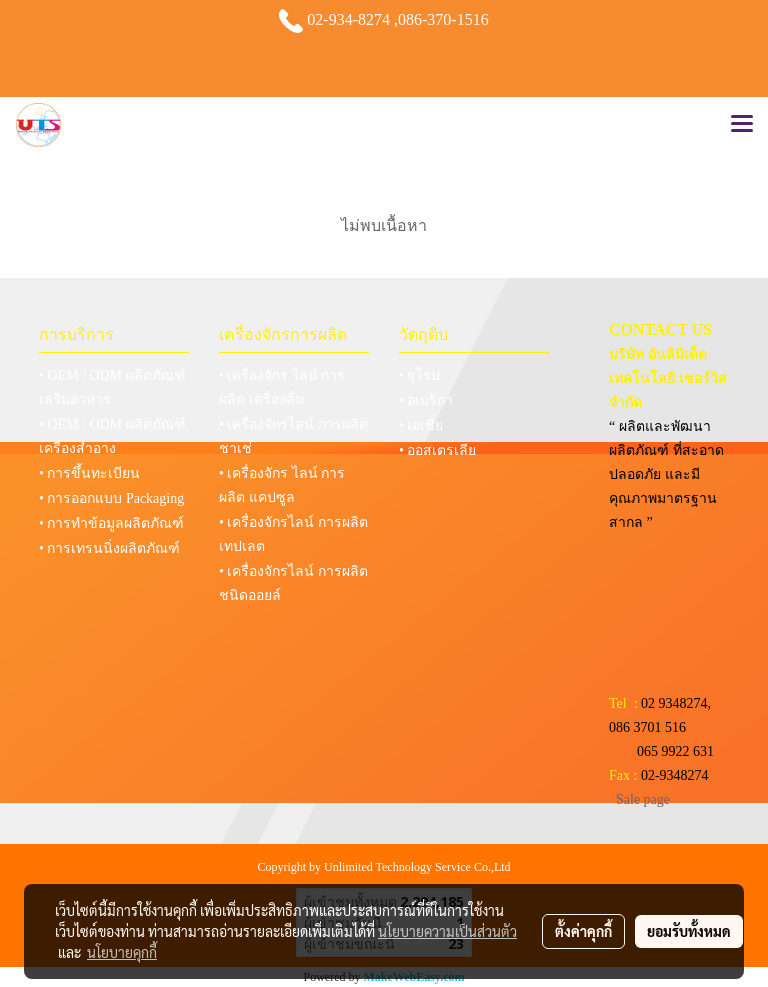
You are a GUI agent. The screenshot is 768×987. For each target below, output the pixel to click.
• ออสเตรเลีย (437, 450)
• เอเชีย (421, 425)
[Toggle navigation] (742, 125)
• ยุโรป (419, 375)
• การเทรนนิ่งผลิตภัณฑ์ (109, 548)
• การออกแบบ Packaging (111, 498)
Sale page (643, 799)
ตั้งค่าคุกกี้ (583, 931)
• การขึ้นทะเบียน (89, 473)
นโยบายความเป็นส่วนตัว (447, 931)
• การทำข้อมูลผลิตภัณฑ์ (111, 523)
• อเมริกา (426, 400)
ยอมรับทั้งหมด (689, 931)
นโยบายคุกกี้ (122, 952)
